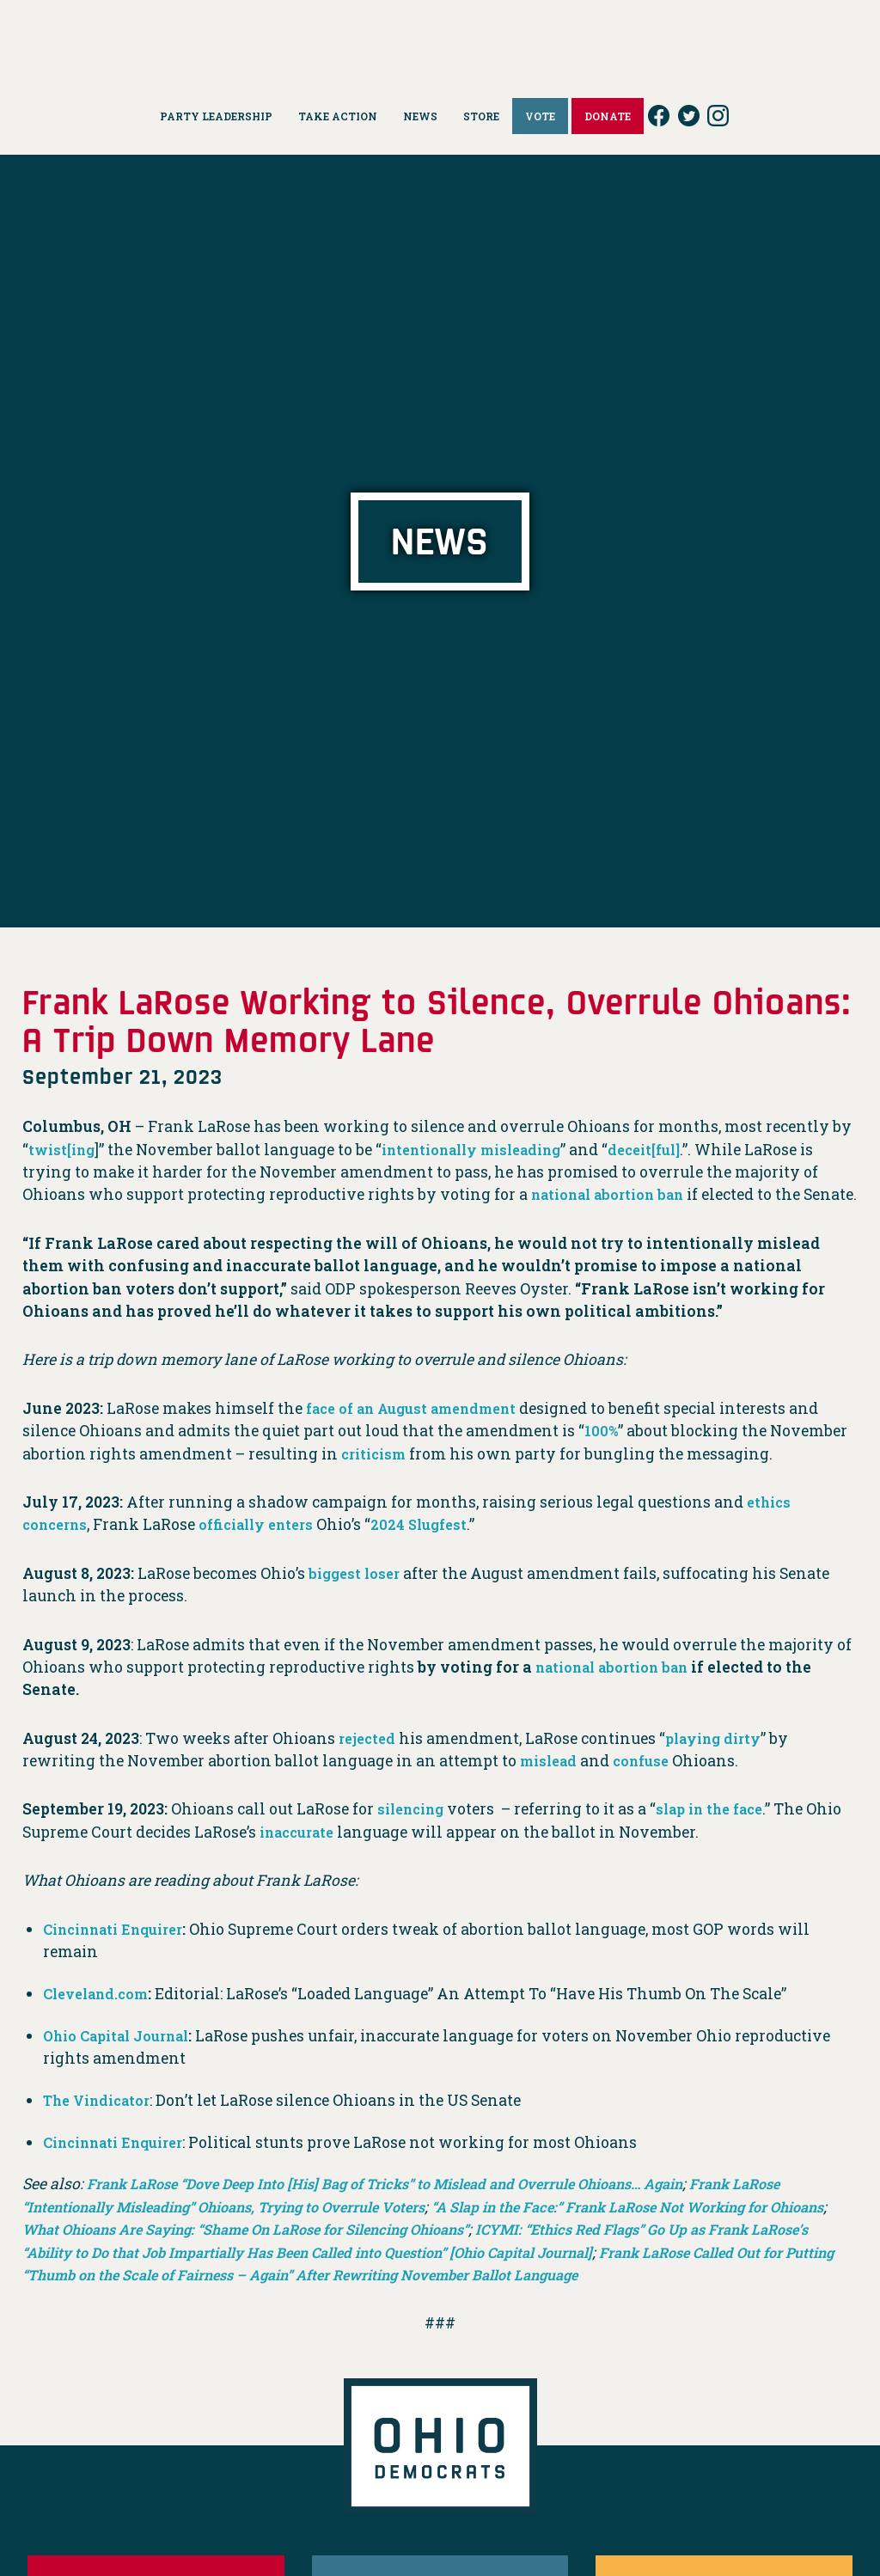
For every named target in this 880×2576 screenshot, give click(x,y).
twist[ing (64, 1150)
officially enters (269, 1547)
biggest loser (357, 1596)
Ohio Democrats (440, 38)
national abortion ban (617, 1194)
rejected (369, 1761)
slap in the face (724, 1832)
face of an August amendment (423, 1431)
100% (602, 1454)
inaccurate (340, 1854)
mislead (551, 1783)
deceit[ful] (673, 1150)
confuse (650, 1783)
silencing (414, 1832)
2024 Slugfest (441, 1547)
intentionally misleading (487, 1150)
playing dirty (721, 1761)
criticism (376, 1476)
